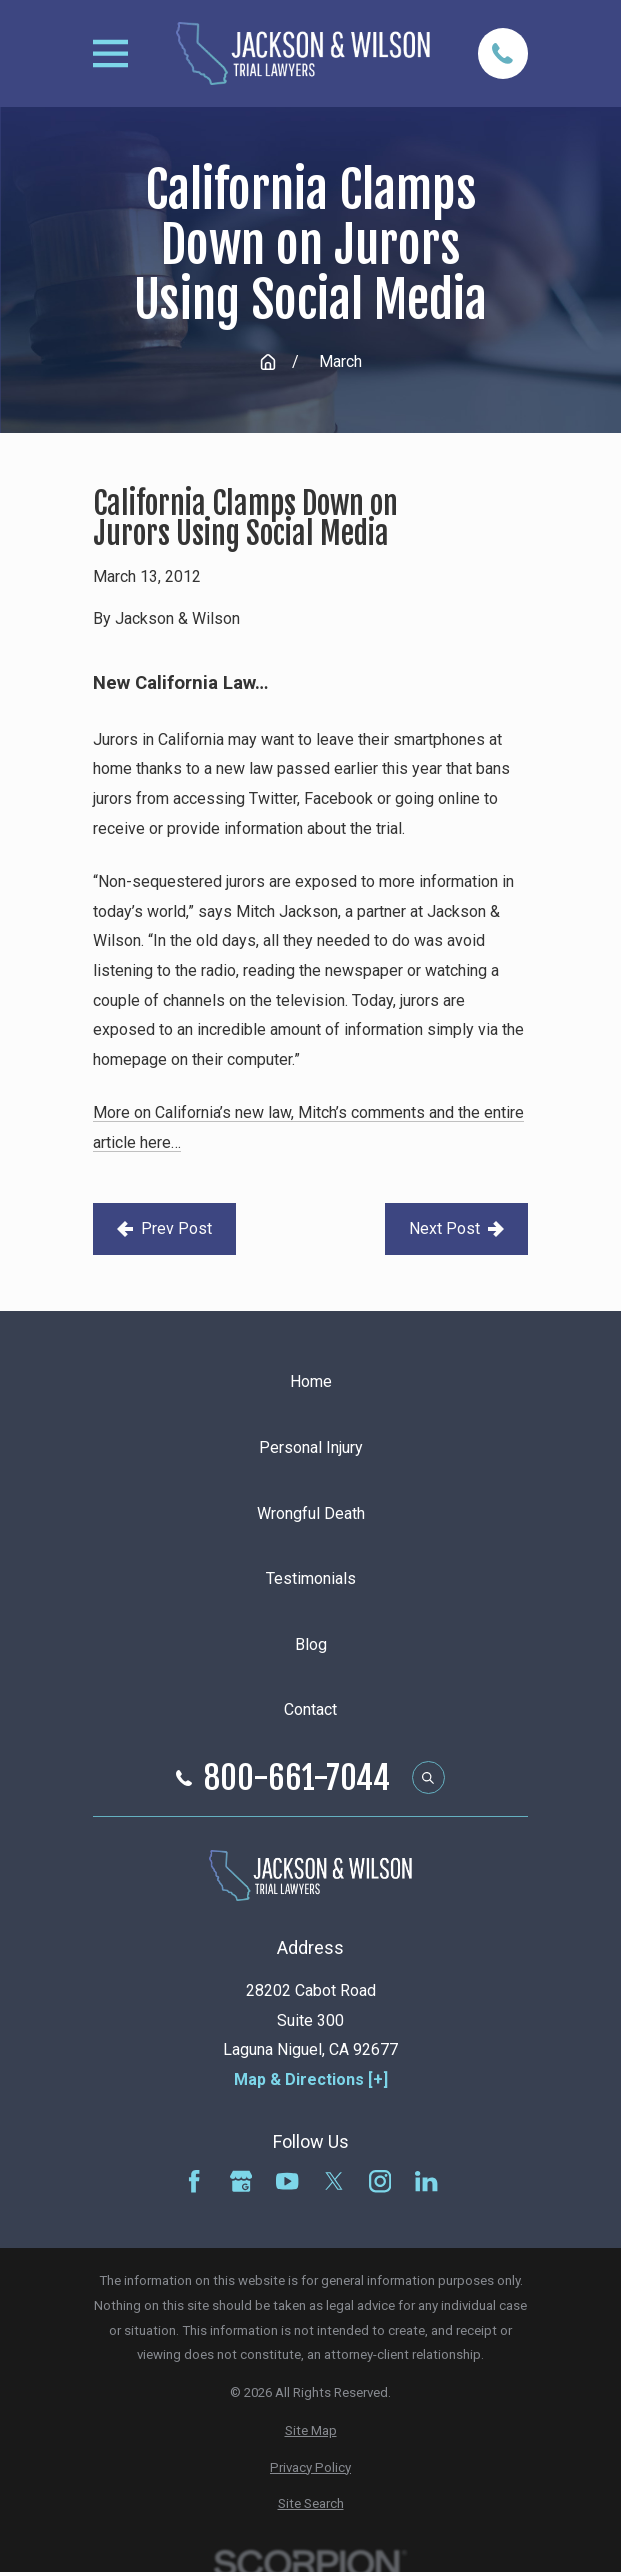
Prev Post (164, 1228)
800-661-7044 (297, 1778)
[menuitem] (310, 2431)
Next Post (456, 1228)
